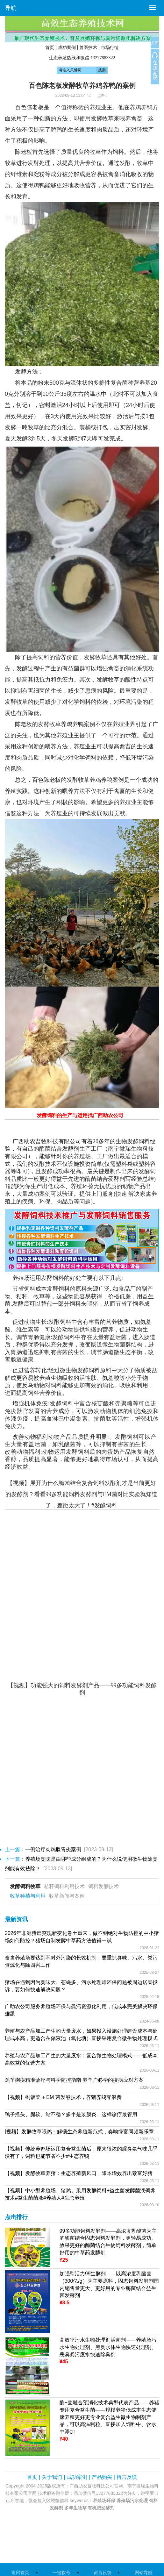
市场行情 (110, 47)
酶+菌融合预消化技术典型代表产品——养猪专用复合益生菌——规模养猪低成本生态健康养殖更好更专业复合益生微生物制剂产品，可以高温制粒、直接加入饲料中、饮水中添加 (109, 2417)
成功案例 (67, 47)
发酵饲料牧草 (25, 1886)
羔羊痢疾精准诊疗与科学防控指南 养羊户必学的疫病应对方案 (74, 2080)
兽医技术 (88, 47)
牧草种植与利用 (28, 1896)
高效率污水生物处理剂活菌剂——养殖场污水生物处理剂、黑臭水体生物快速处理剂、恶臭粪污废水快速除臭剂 (108, 2347)
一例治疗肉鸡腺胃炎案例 (53, 1849)
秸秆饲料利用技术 (64, 1886)
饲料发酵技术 (103, 1886)
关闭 (155, 43)
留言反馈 (127, 2477)
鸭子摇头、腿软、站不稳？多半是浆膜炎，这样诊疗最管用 (71, 2114)
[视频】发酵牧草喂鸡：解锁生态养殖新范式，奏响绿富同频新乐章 (79, 2131)
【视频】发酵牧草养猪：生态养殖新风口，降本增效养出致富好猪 (79, 2173)
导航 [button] (10, 8)
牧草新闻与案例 (67, 1896)
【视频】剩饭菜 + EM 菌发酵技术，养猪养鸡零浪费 (63, 2097)
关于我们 (52, 2477)
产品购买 (102, 2477)
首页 (49, 47)
